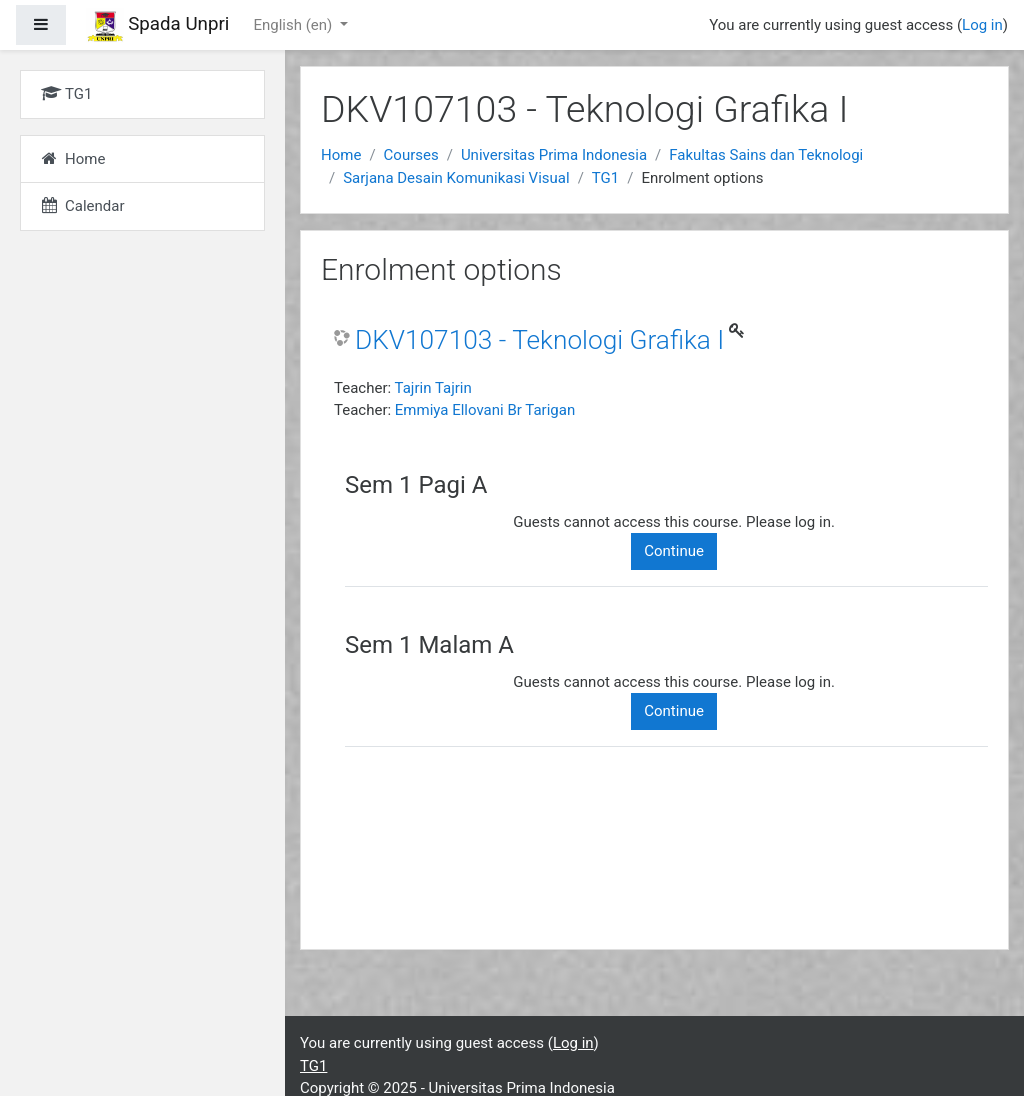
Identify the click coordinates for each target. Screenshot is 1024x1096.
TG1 (605, 178)
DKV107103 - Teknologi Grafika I (539, 340)
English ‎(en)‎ (294, 25)
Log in (982, 25)
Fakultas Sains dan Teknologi (766, 155)
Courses (411, 155)
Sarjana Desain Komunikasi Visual (456, 178)
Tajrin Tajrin (433, 388)
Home (341, 155)
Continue (674, 551)
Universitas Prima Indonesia (554, 155)
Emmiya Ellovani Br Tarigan (485, 410)
